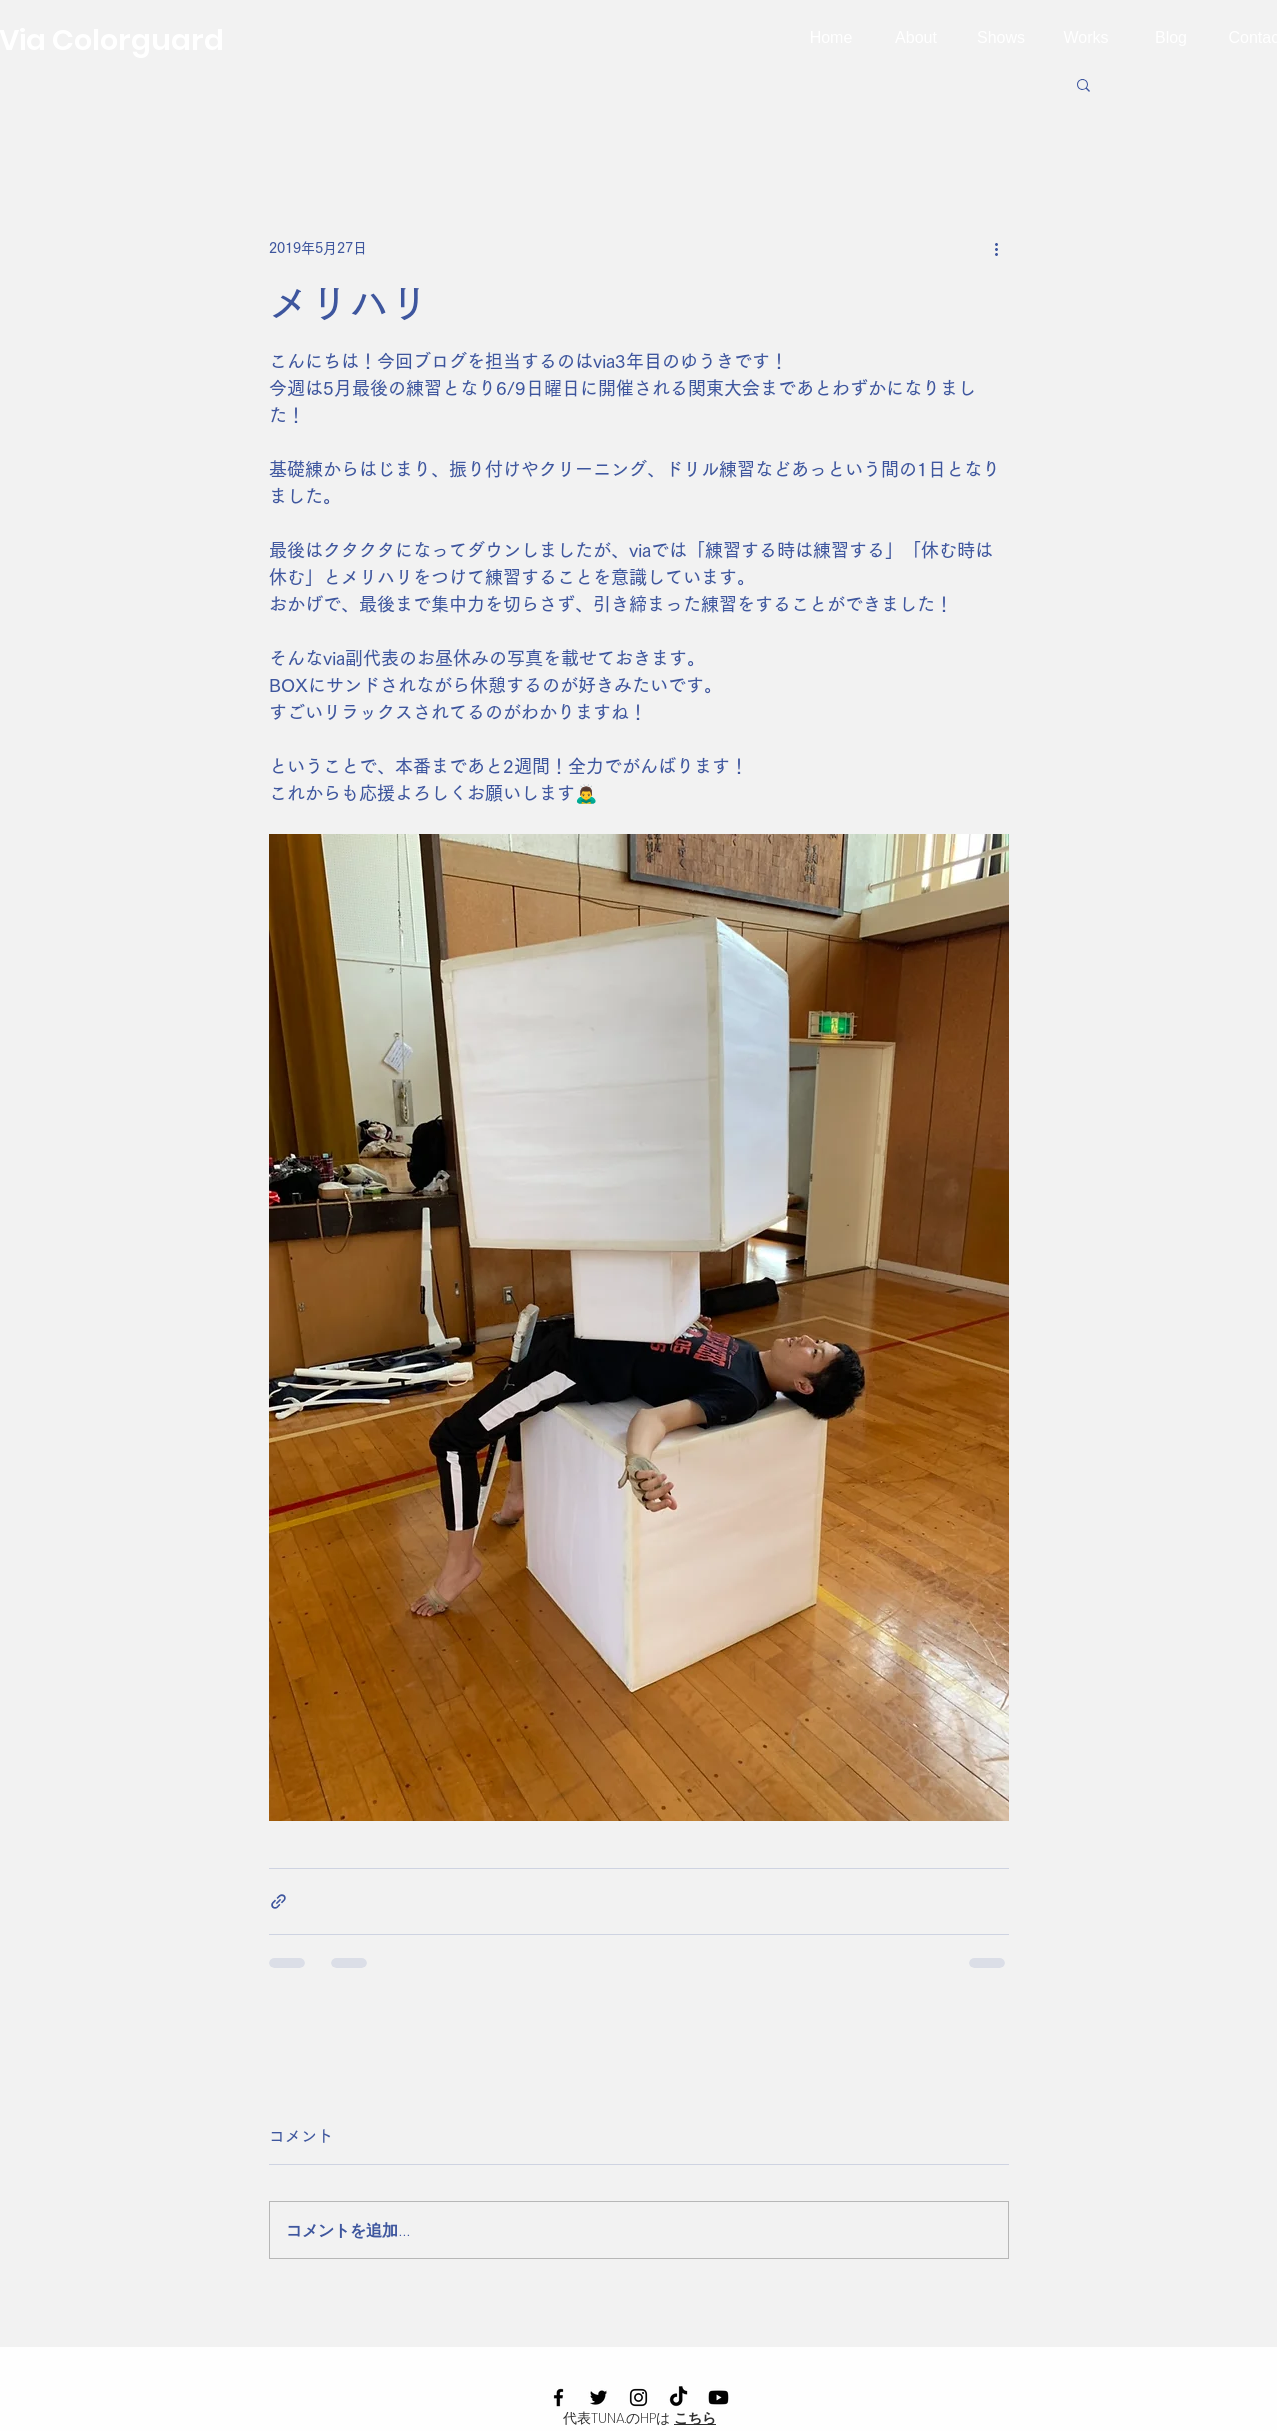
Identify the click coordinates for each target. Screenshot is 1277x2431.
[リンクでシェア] (278, 1901)
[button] (1083, 84)
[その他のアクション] (997, 248)
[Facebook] (558, 2397)
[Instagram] (638, 2397)
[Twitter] (598, 2397)
